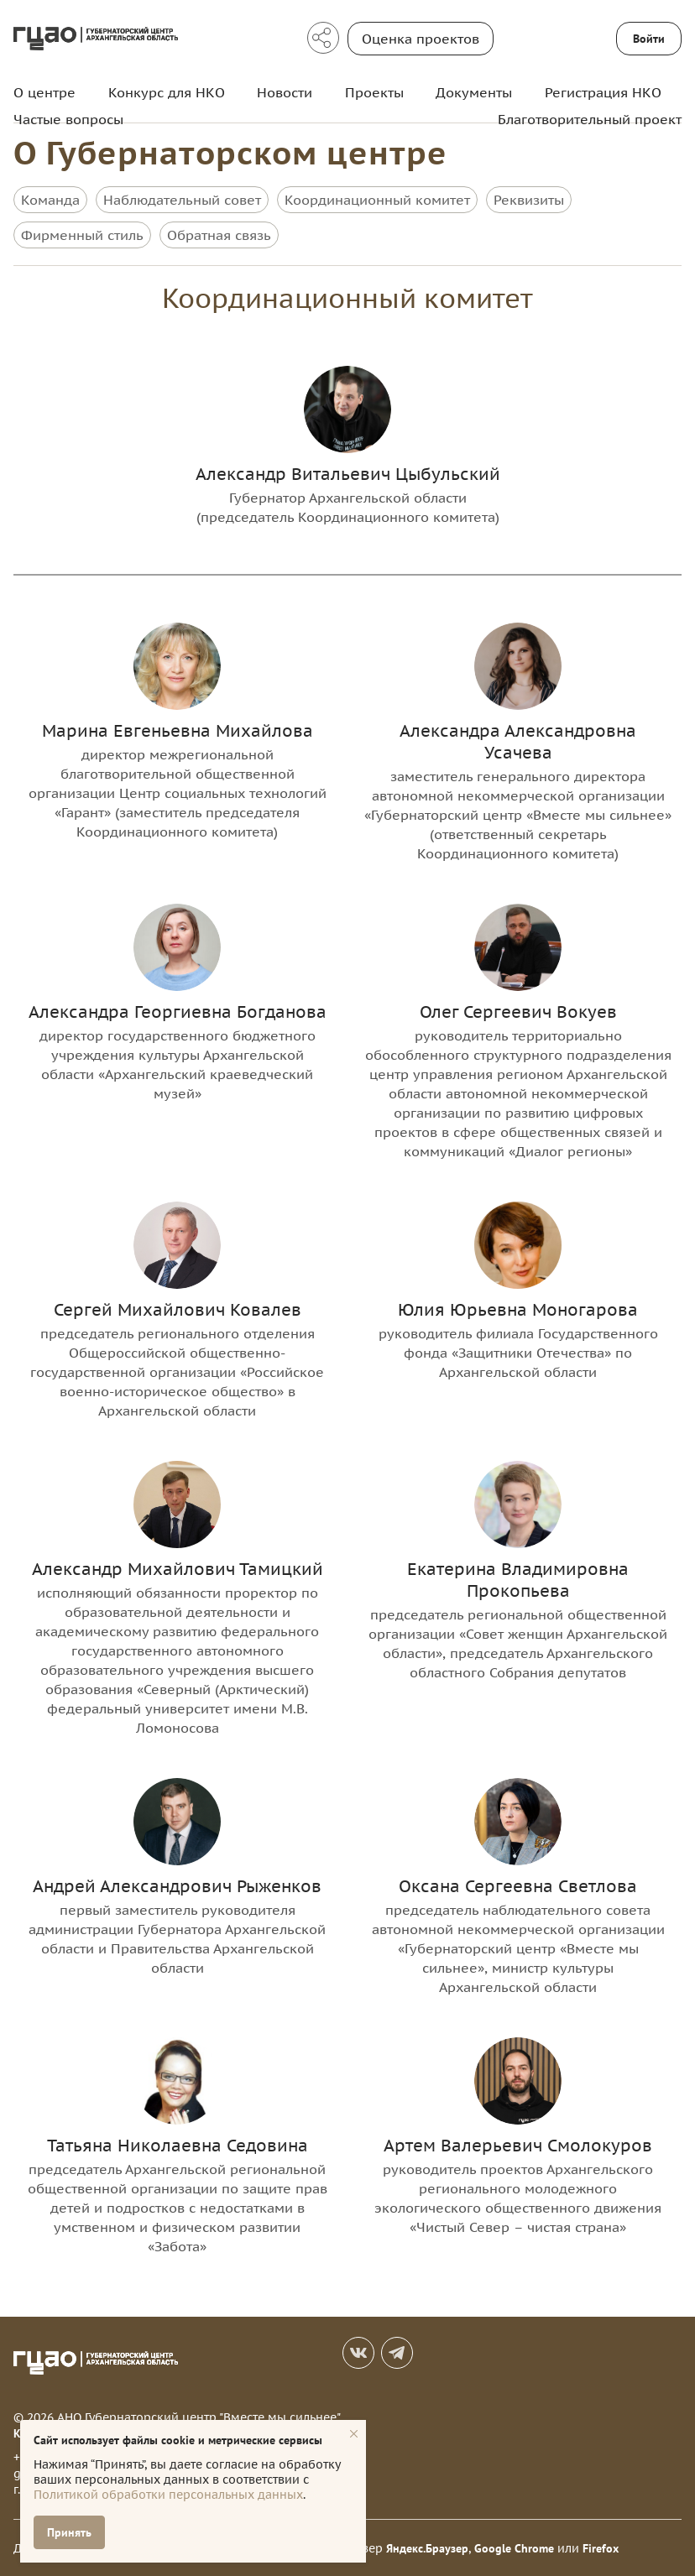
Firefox (601, 2547)
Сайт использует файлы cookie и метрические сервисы (178, 2440)
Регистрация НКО (603, 92)
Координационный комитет (377, 199)
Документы (474, 92)
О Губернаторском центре (230, 152)
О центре (44, 92)
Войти (649, 38)
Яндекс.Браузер (427, 2547)
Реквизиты (529, 199)
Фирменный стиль (82, 235)
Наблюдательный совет (182, 199)
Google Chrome (514, 2547)
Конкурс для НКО (166, 92)
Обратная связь (219, 235)
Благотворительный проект (590, 119)
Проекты (374, 92)
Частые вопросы (68, 119)
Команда (50, 199)
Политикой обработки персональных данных (168, 2494)
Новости (284, 92)
